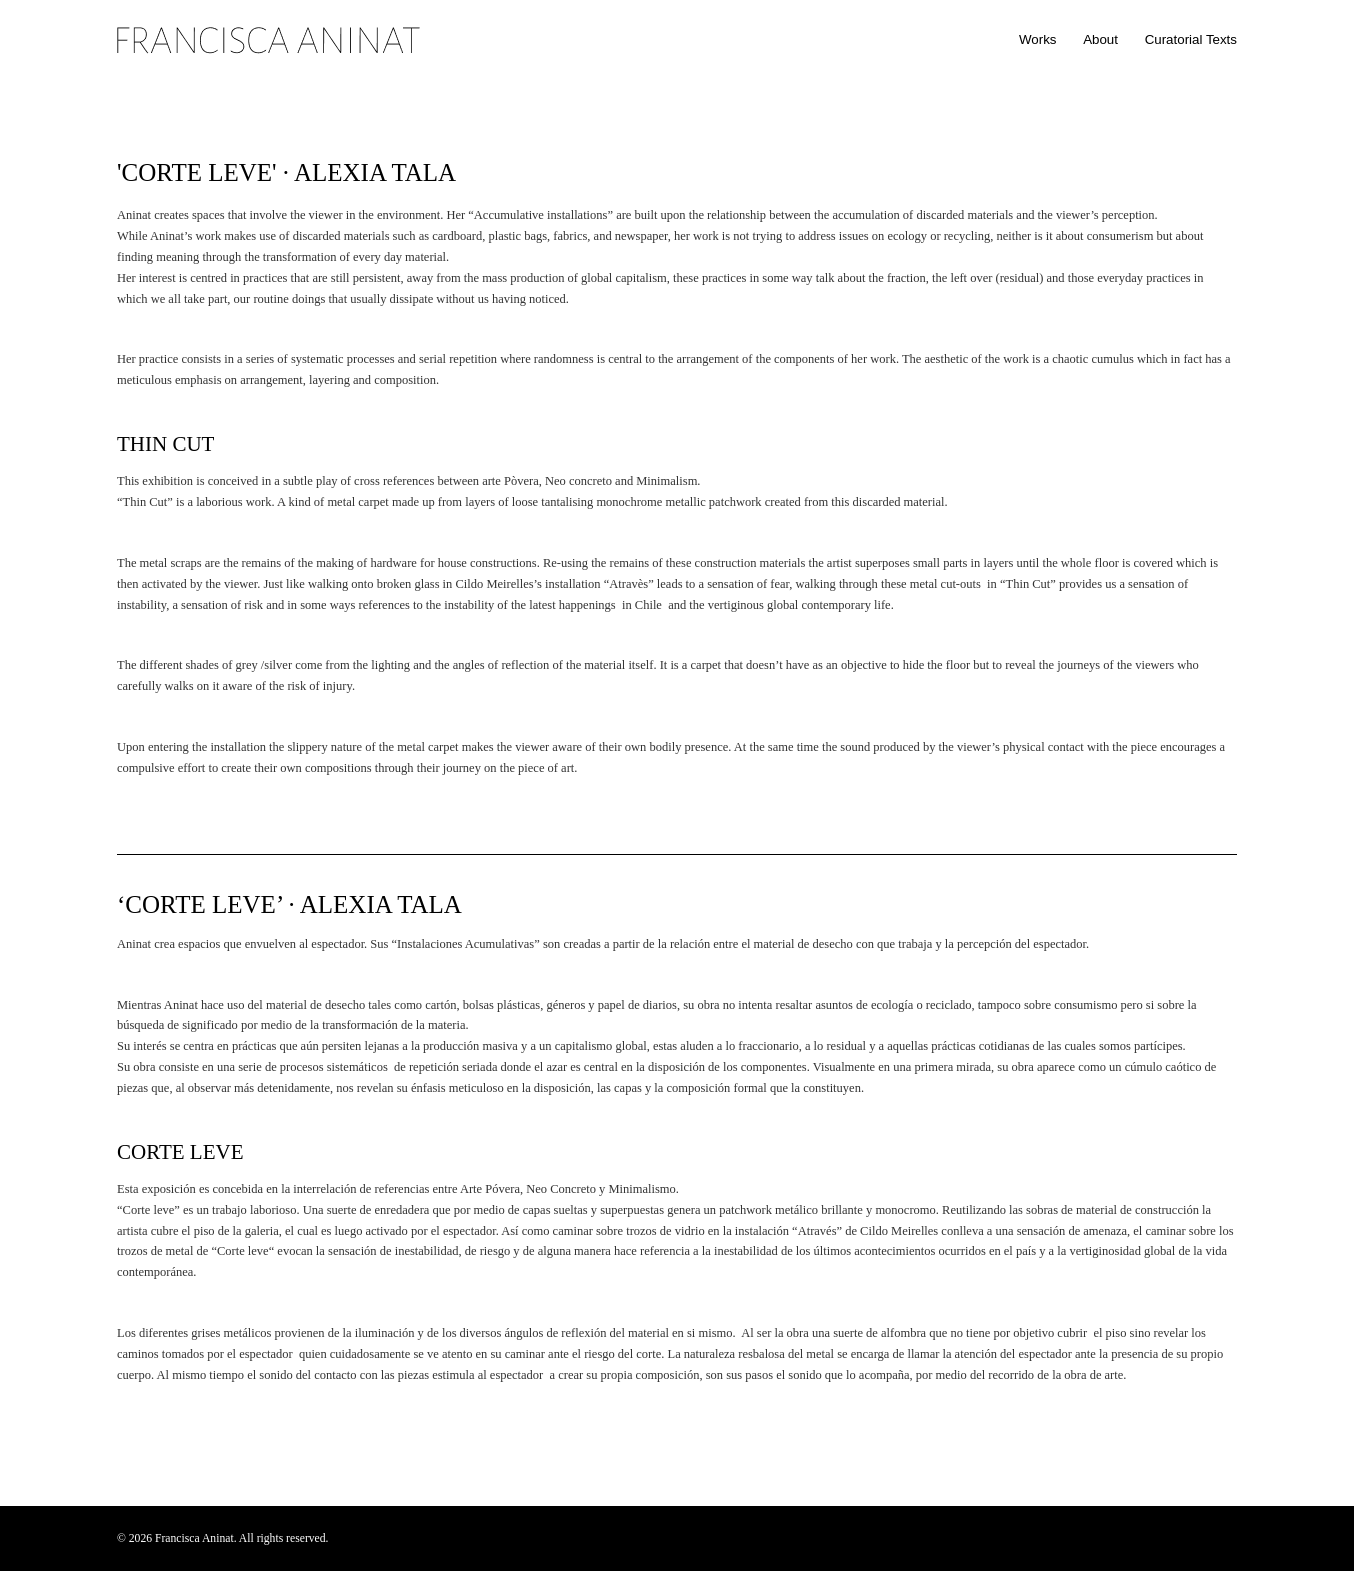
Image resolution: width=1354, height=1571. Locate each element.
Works (1038, 39)
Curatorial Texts (1191, 39)
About (1100, 39)
